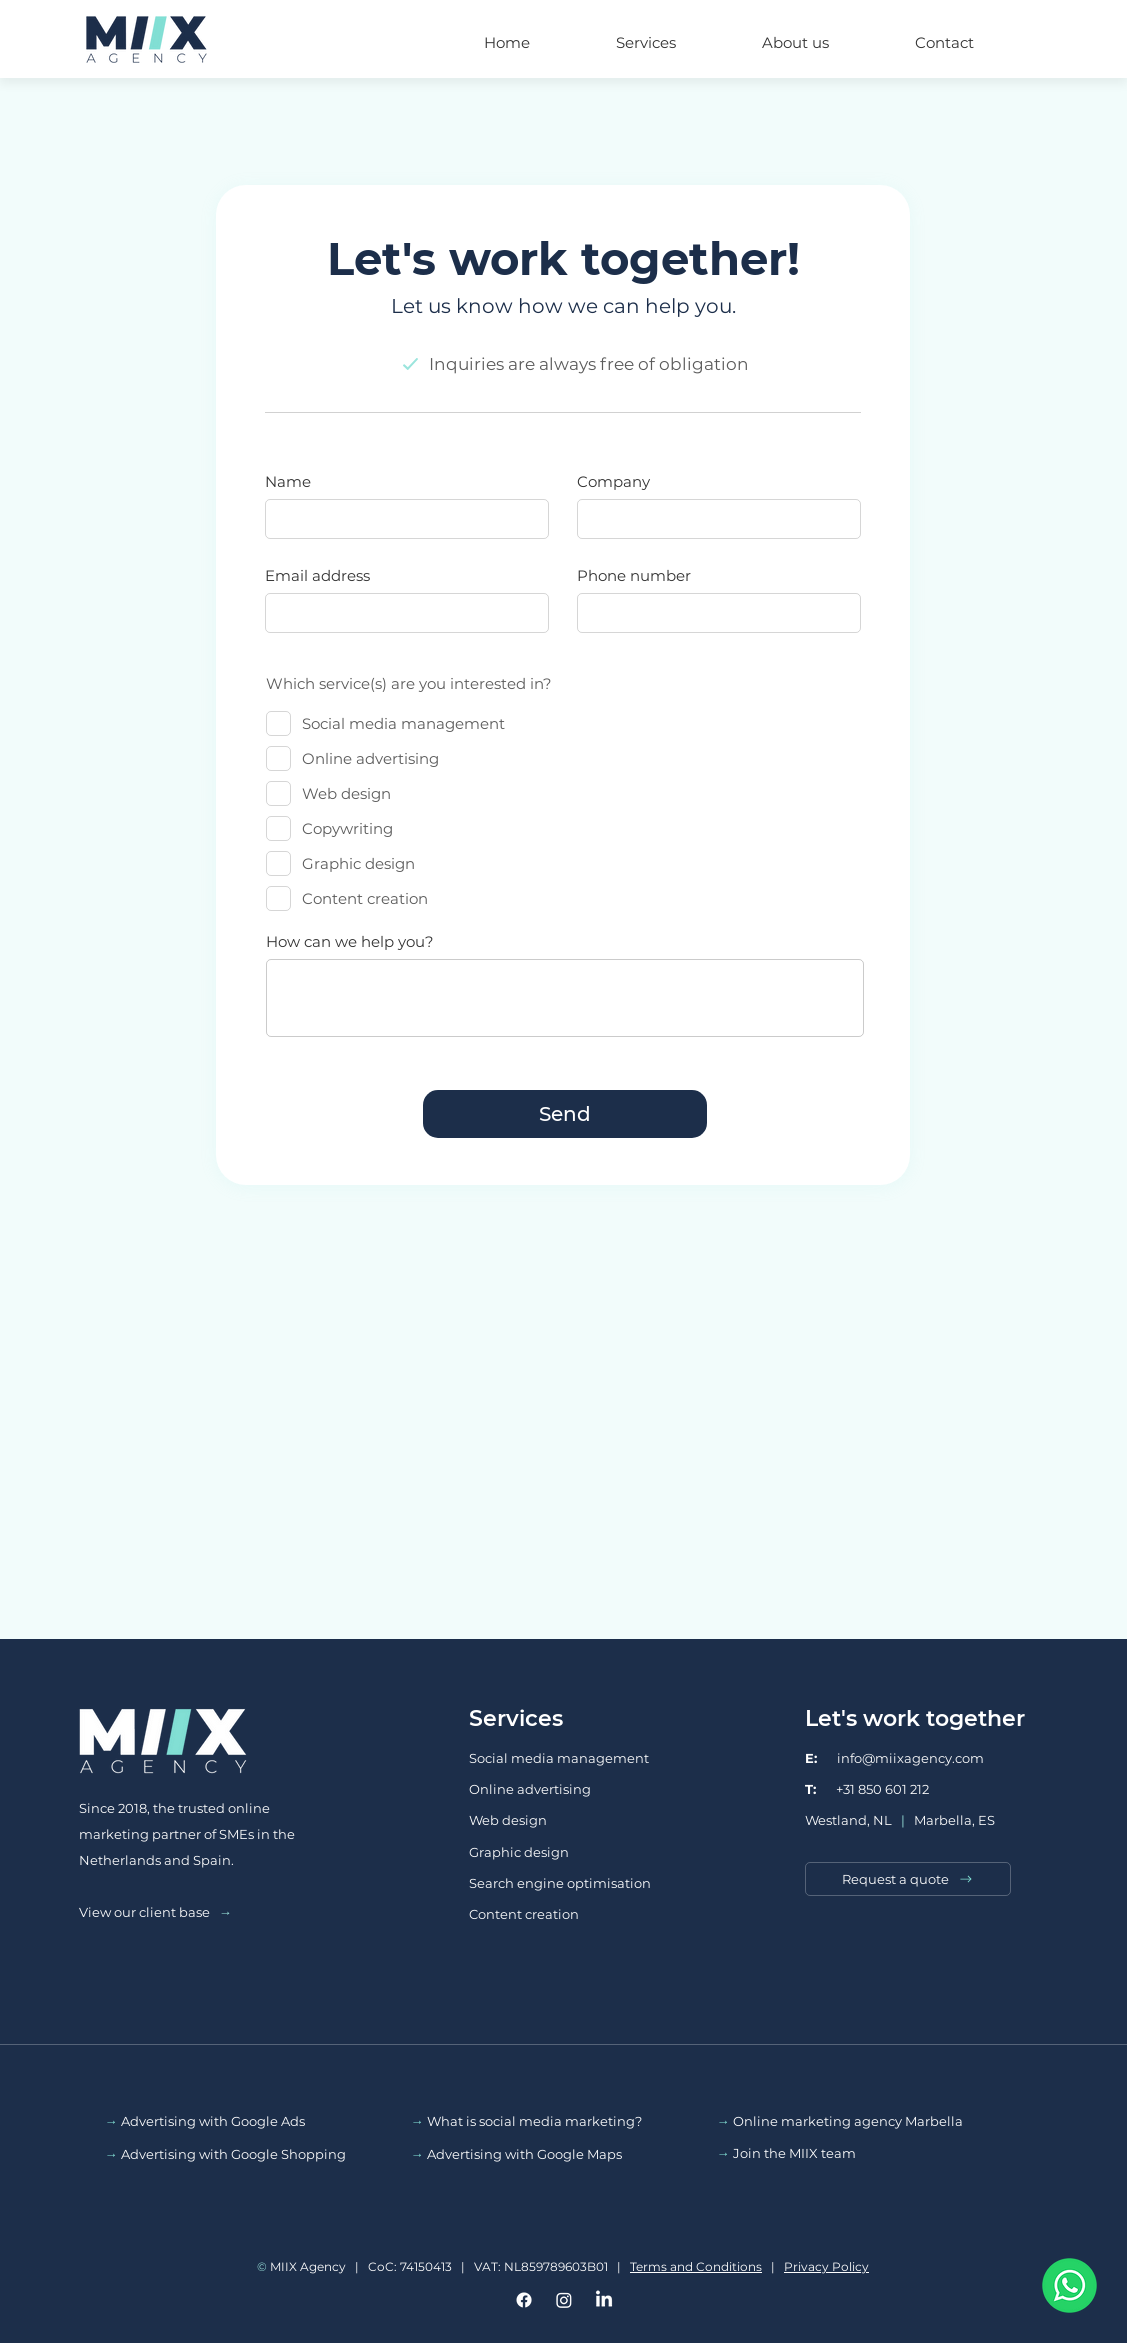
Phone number (634, 575)
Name (288, 481)
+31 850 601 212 (867, 1789)
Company (613, 481)
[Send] (565, 1114)
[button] (646, 33)
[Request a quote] (908, 1879)
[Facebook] (524, 2300)
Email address (317, 575)
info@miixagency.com (894, 1758)
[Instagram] (564, 2300)
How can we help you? (350, 941)
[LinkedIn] (604, 2300)
